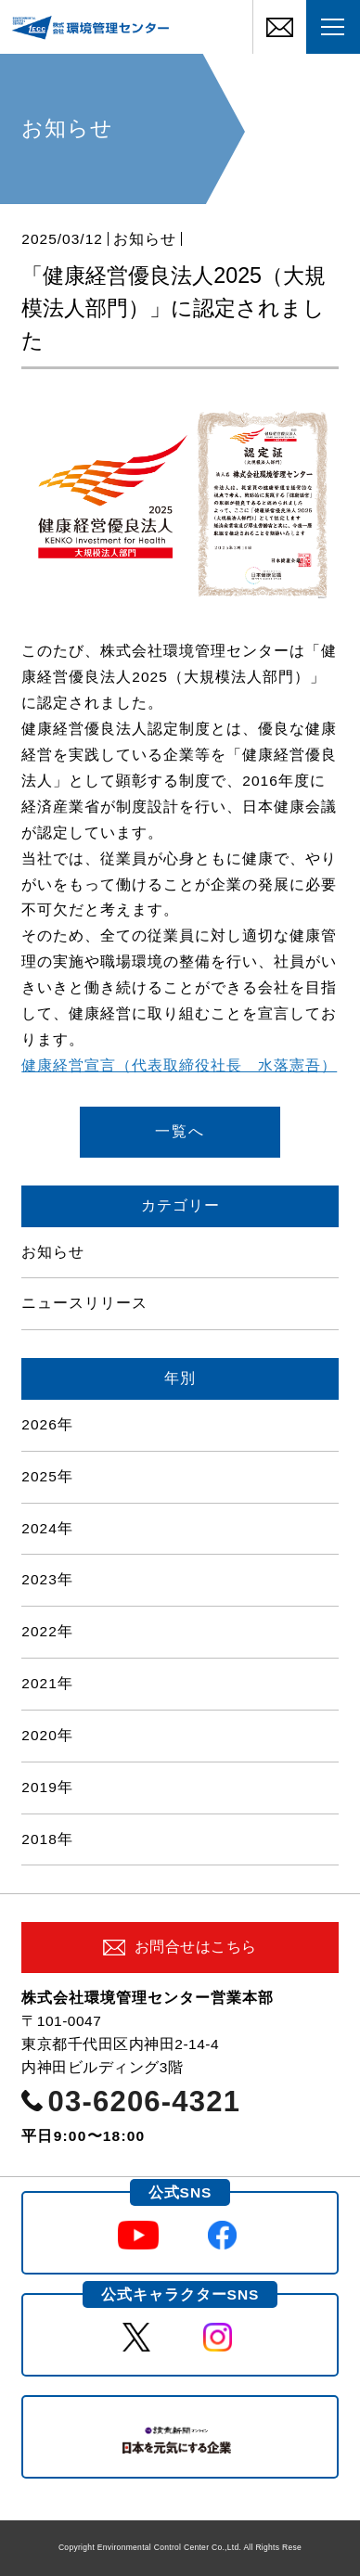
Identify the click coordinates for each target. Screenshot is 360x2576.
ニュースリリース (84, 1303)
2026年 (47, 1424)
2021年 (47, 1683)
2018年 (47, 1839)
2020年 (47, 1735)
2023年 (47, 1579)
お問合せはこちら (196, 1946)
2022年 (47, 1631)
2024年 (47, 1528)
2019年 (47, 1787)
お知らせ (144, 239)
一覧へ (180, 1131)
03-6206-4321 (144, 2101)
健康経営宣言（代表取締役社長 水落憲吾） (179, 1065)
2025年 (47, 1476)
